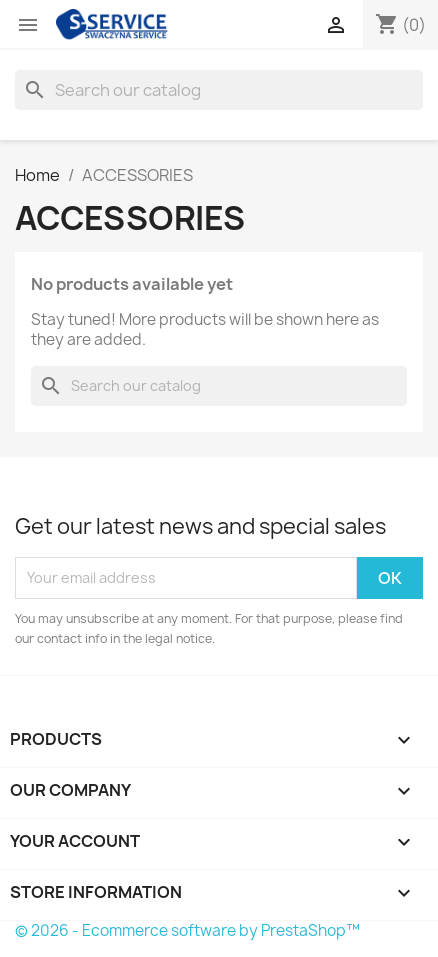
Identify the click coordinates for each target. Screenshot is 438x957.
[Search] (219, 90)
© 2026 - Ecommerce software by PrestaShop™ (187, 930)
